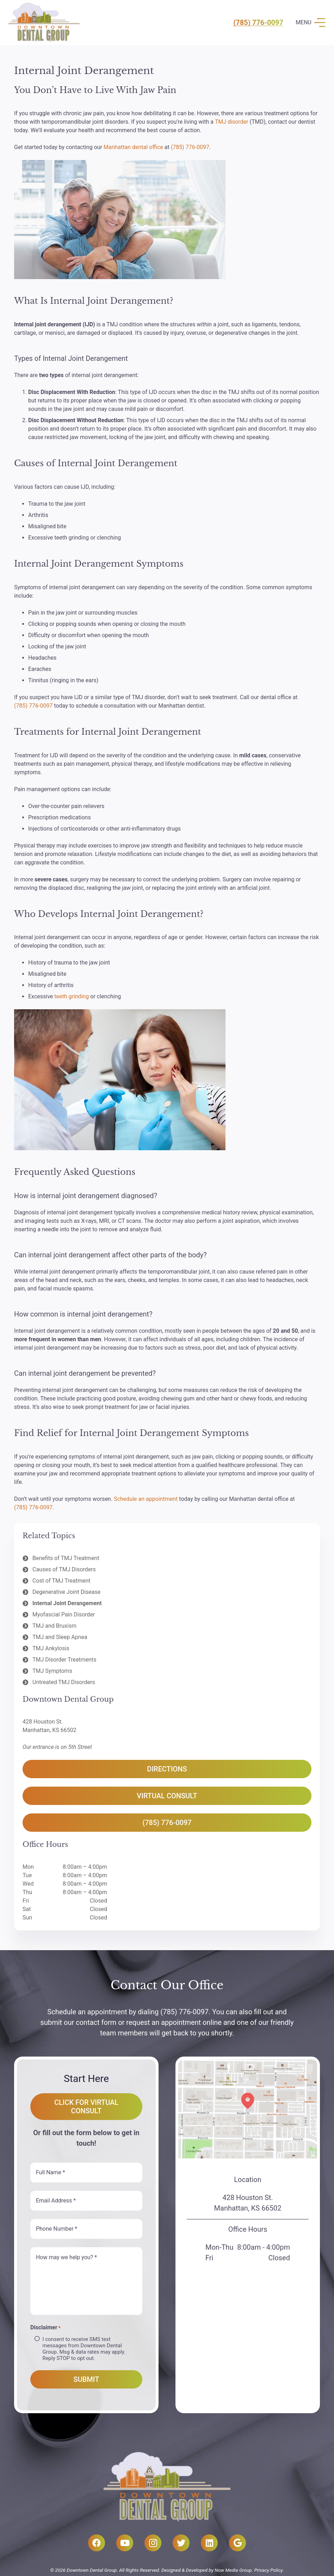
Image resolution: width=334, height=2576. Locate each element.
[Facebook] (96, 2542)
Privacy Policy (268, 2570)
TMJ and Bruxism (54, 1625)
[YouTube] (124, 2542)
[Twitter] (181, 2542)
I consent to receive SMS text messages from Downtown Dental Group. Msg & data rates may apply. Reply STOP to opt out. (83, 2348)
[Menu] (310, 22)
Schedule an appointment (146, 1499)
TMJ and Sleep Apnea (59, 1637)
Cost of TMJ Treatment (61, 1580)
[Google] (237, 2542)
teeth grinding (71, 996)
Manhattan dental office (133, 147)
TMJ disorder (231, 121)
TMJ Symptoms (52, 1671)
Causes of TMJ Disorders (64, 1569)
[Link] (44, 22)
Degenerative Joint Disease (66, 1592)
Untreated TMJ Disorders (63, 1682)
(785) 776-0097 (258, 22)
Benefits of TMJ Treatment (65, 1558)
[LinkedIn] (209, 2542)
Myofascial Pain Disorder (63, 1614)
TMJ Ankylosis (50, 1648)
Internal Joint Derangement (67, 1603)
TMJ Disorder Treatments (64, 1659)
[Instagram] (152, 2542)
